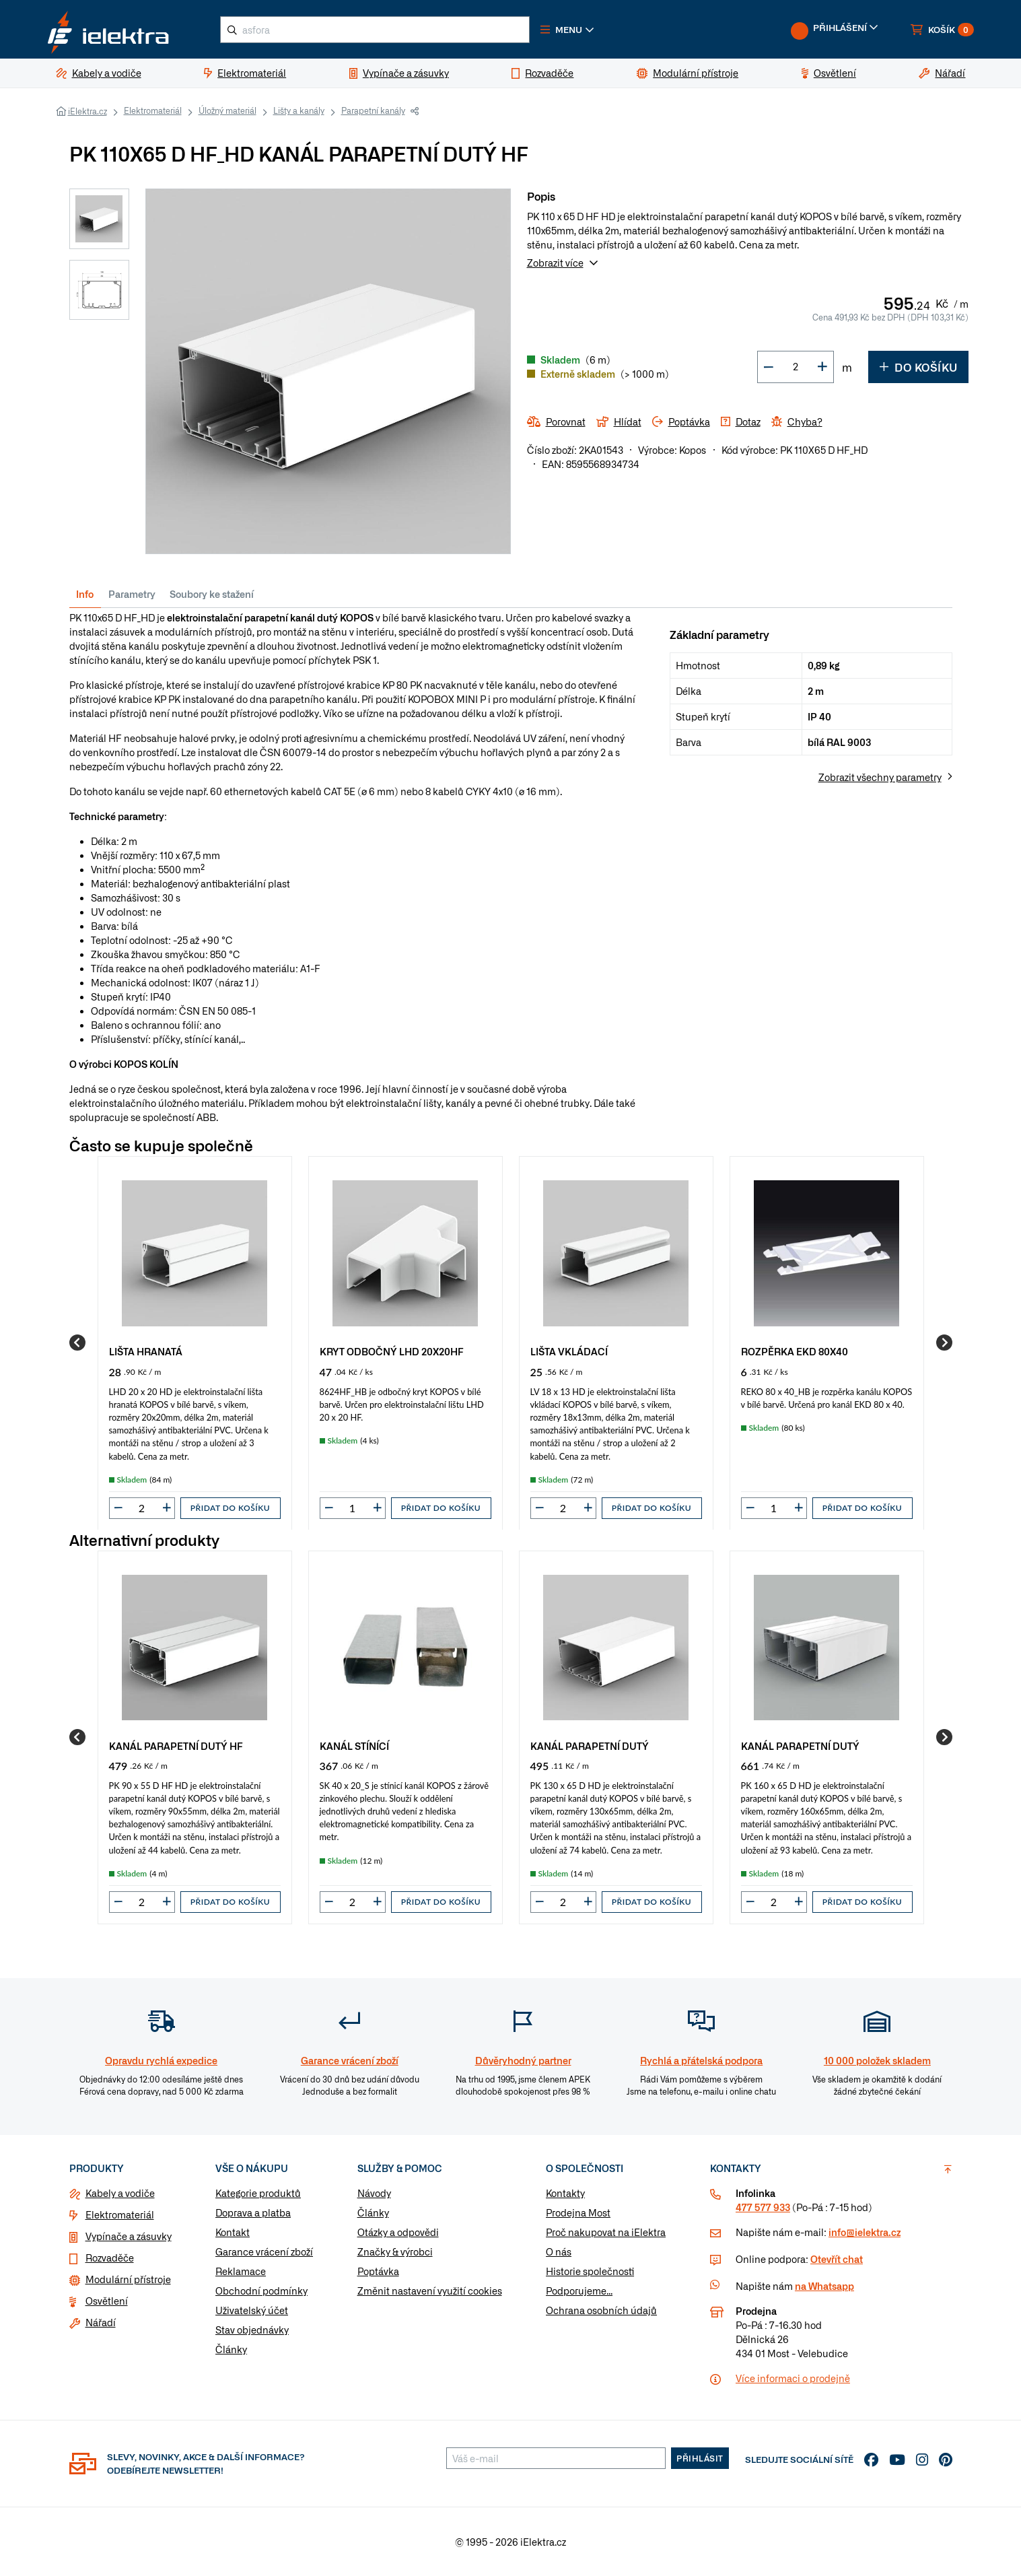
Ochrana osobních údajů (601, 2310)
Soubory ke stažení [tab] (212, 593)
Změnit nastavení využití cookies (429, 2290)
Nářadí (100, 2322)
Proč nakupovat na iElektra (606, 2232)
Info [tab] (85, 593)
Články (231, 2349)
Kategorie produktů (258, 2193)
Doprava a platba (253, 2212)
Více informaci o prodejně (793, 2378)
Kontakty (565, 2193)
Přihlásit (700, 2458)
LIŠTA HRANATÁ (145, 1351)
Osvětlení (106, 2300)
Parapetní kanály (373, 111)
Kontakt (232, 2232)
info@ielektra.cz (865, 2232)
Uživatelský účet (251, 2310)
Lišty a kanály (298, 111)
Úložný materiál (227, 111)
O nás (558, 2251)
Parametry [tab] (131, 593)
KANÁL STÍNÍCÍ (354, 1746)
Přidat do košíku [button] (230, 1508)
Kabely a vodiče (120, 2193)
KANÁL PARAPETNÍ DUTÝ (589, 1746)
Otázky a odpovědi (398, 2232)
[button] (570, 30)
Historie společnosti (590, 2271)
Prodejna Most (578, 2212)
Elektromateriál (153, 111)
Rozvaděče (109, 2257)
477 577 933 (763, 2207)
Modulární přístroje (128, 2279)
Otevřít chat (836, 2258)
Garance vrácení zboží (264, 2251)
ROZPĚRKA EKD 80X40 (794, 1351)
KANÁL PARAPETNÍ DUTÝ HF (176, 1746)
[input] (142, 1508)
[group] (195, 1343)
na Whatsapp (824, 2285)
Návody (374, 2193)
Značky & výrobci (395, 2251)
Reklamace (240, 2271)
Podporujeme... (579, 2290)
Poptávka (378, 2271)
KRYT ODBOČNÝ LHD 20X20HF (392, 1351)
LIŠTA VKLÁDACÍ (569, 1351)
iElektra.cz (87, 111)
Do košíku (918, 367)
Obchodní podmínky (261, 2290)
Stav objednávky (252, 2329)
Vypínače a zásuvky (128, 2236)
